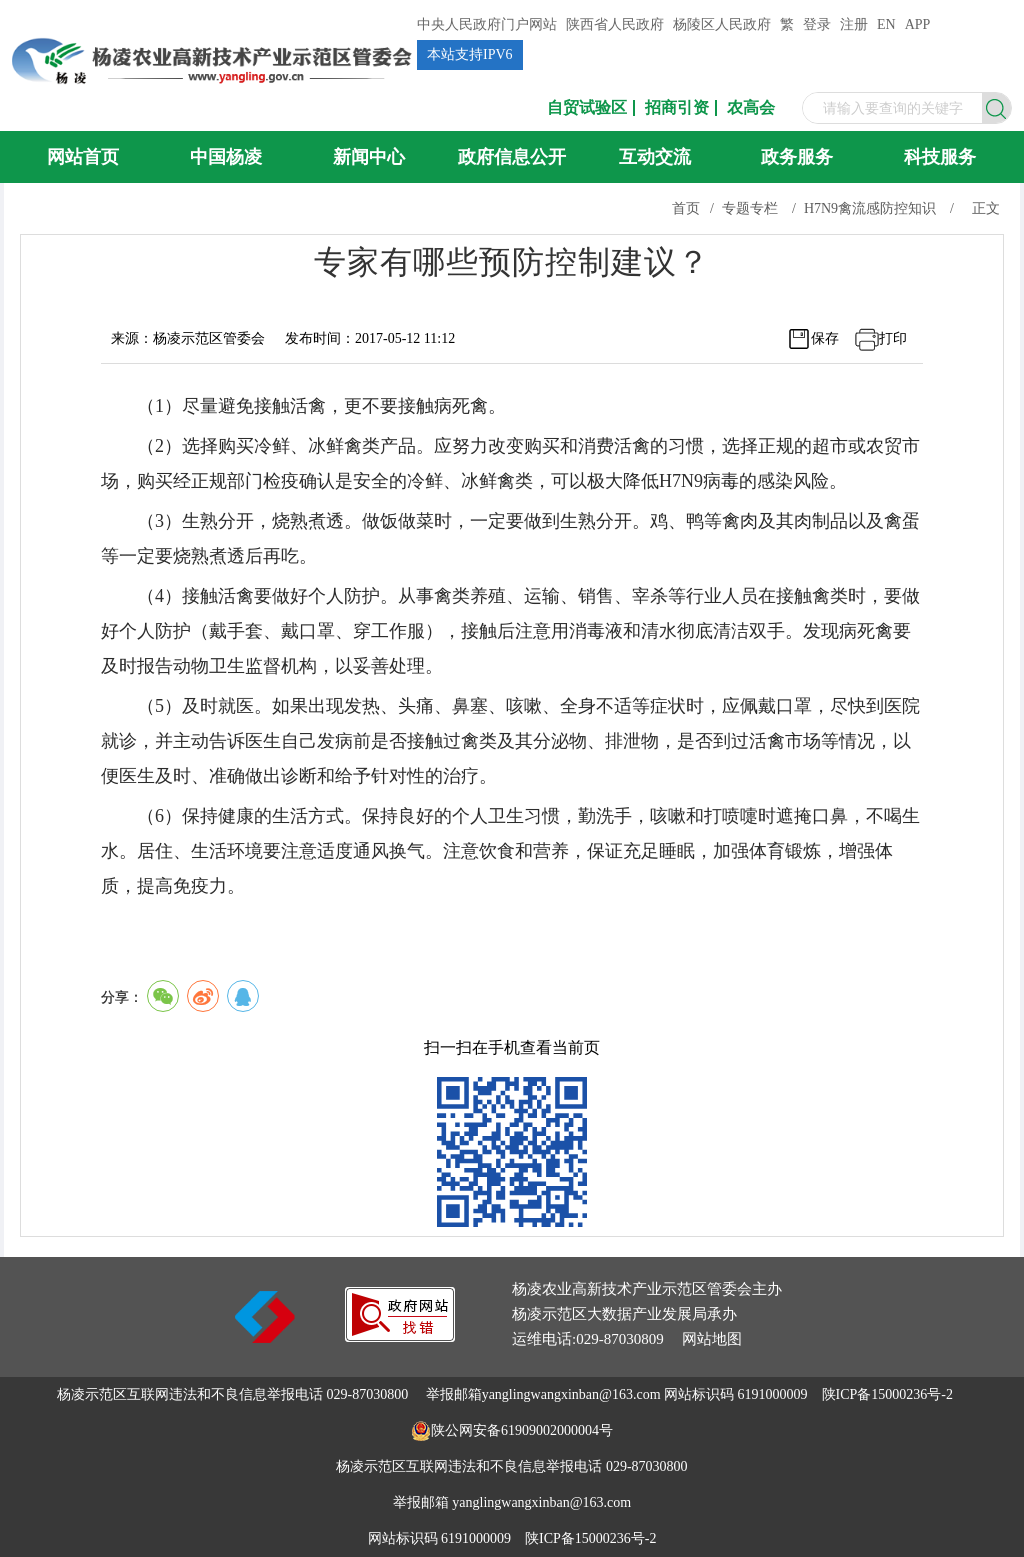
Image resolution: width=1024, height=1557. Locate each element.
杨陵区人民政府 (722, 24)
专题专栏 (750, 208)
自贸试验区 (587, 108)
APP (918, 24)
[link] (400, 1336)
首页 (686, 208)
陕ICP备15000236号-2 (887, 1394)
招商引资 (677, 108)
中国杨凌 (226, 157)
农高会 (751, 108)
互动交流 (655, 157)
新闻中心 (369, 157)
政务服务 (797, 157)
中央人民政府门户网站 (487, 24)
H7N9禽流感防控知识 (870, 208)
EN (886, 24)
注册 (854, 24)
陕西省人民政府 (615, 24)
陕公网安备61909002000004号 (522, 1430)
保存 (825, 338)
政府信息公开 (512, 157)
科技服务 (940, 157)
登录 (817, 24)
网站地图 (712, 1339)
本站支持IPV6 (470, 54)
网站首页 (83, 157)
